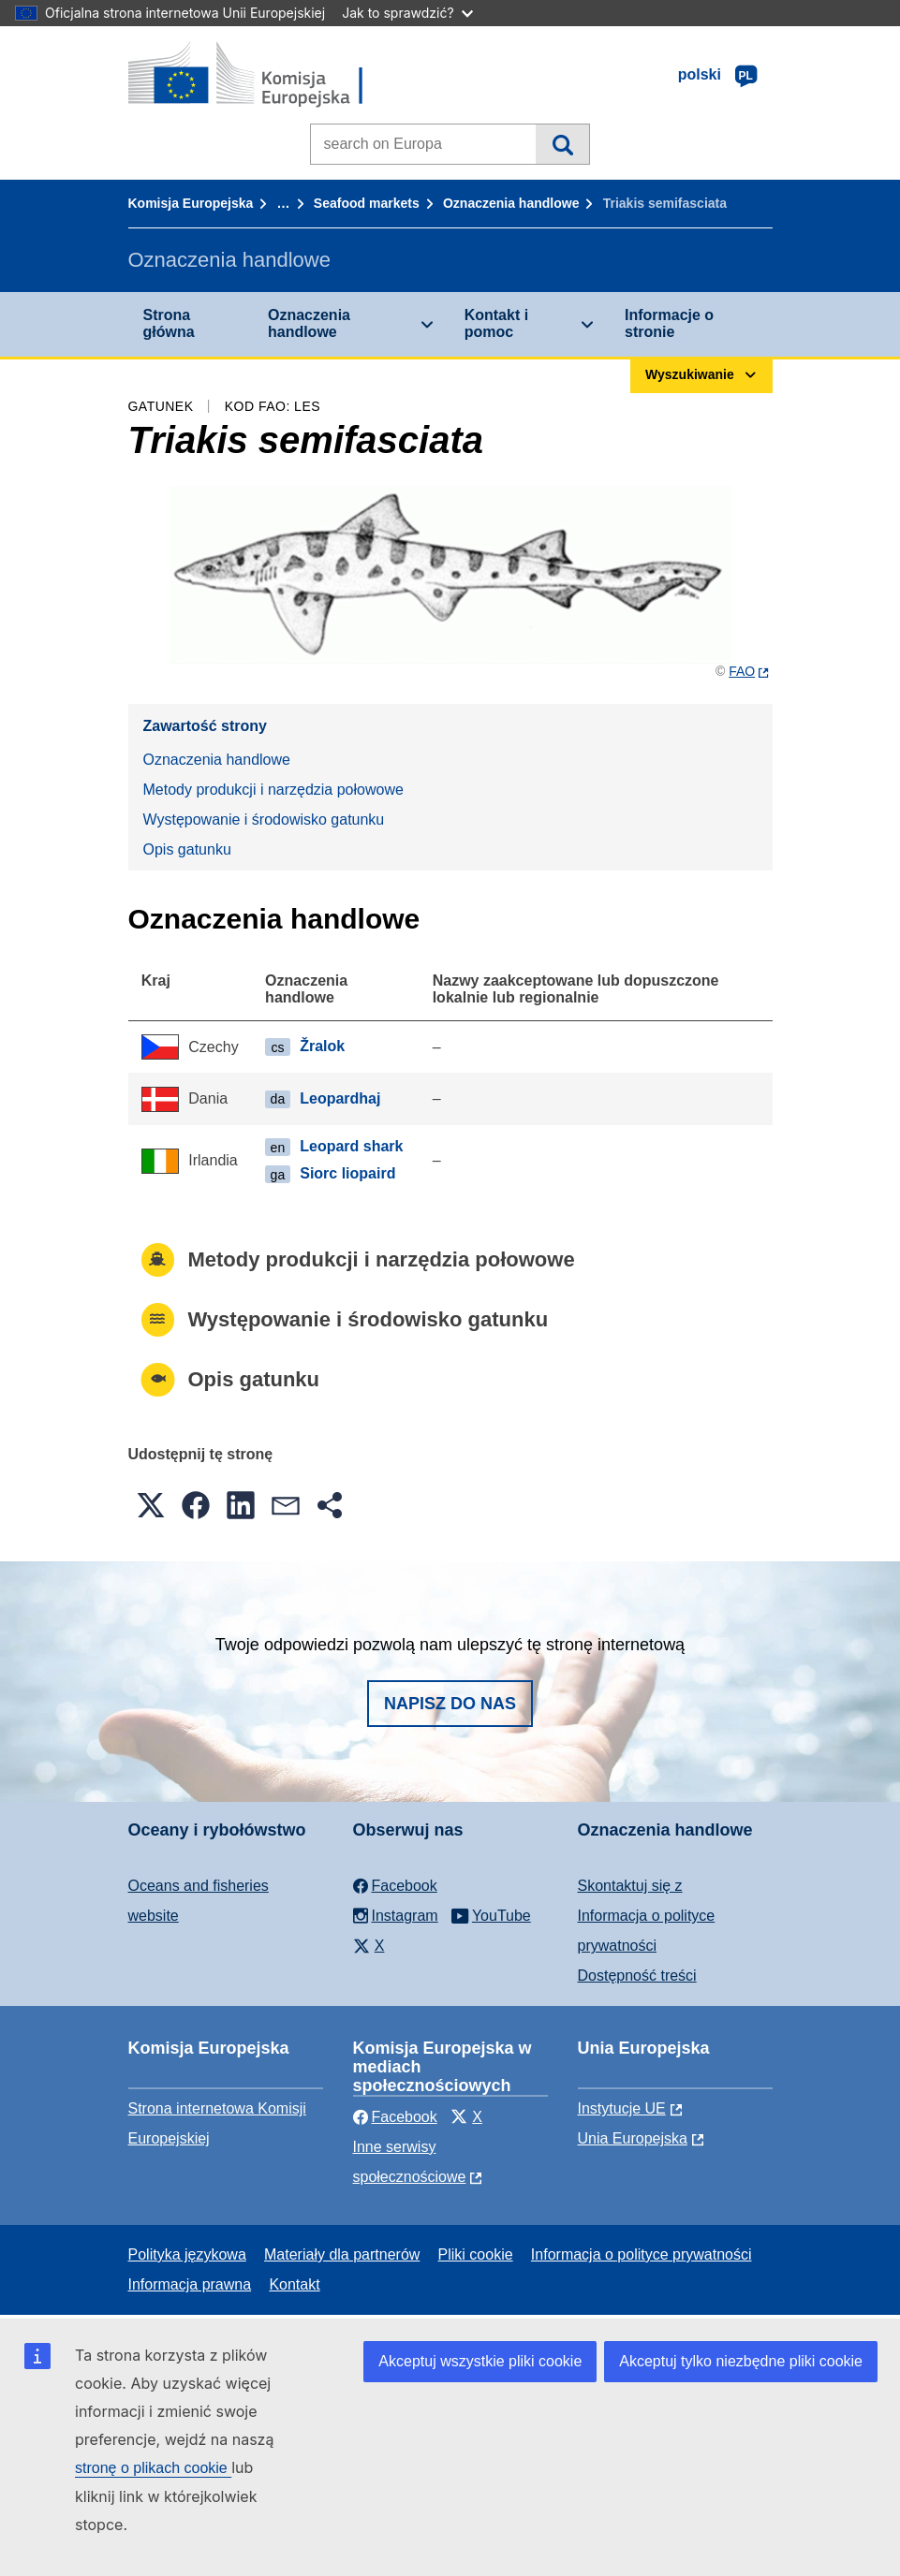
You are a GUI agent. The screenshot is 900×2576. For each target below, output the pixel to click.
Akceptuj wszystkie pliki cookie (480, 2361)
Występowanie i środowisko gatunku (264, 819)
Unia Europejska (632, 2138)
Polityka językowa (187, 2254)
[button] (151, 1505)
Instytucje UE (622, 2108)
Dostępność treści (637, 1975)
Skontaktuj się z (630, 1886)
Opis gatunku (187, 849)
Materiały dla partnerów (342, 2254)
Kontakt (294, 2284)
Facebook (395, 2117)
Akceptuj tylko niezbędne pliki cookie (741, 2361)
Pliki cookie (475, 2254)
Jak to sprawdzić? (407, 13)
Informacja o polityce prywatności (641, 2254)
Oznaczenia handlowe (511, 203)
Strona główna (169, 323)
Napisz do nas (450, 1703)
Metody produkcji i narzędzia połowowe (273, 790)
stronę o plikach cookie (153, 2468)
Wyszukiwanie (562, 144)
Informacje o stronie (669, 323)
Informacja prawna (190, 2284)
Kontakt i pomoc (496, 323)
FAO (742, 671)
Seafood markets (367, 203)
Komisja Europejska (191, 203)
